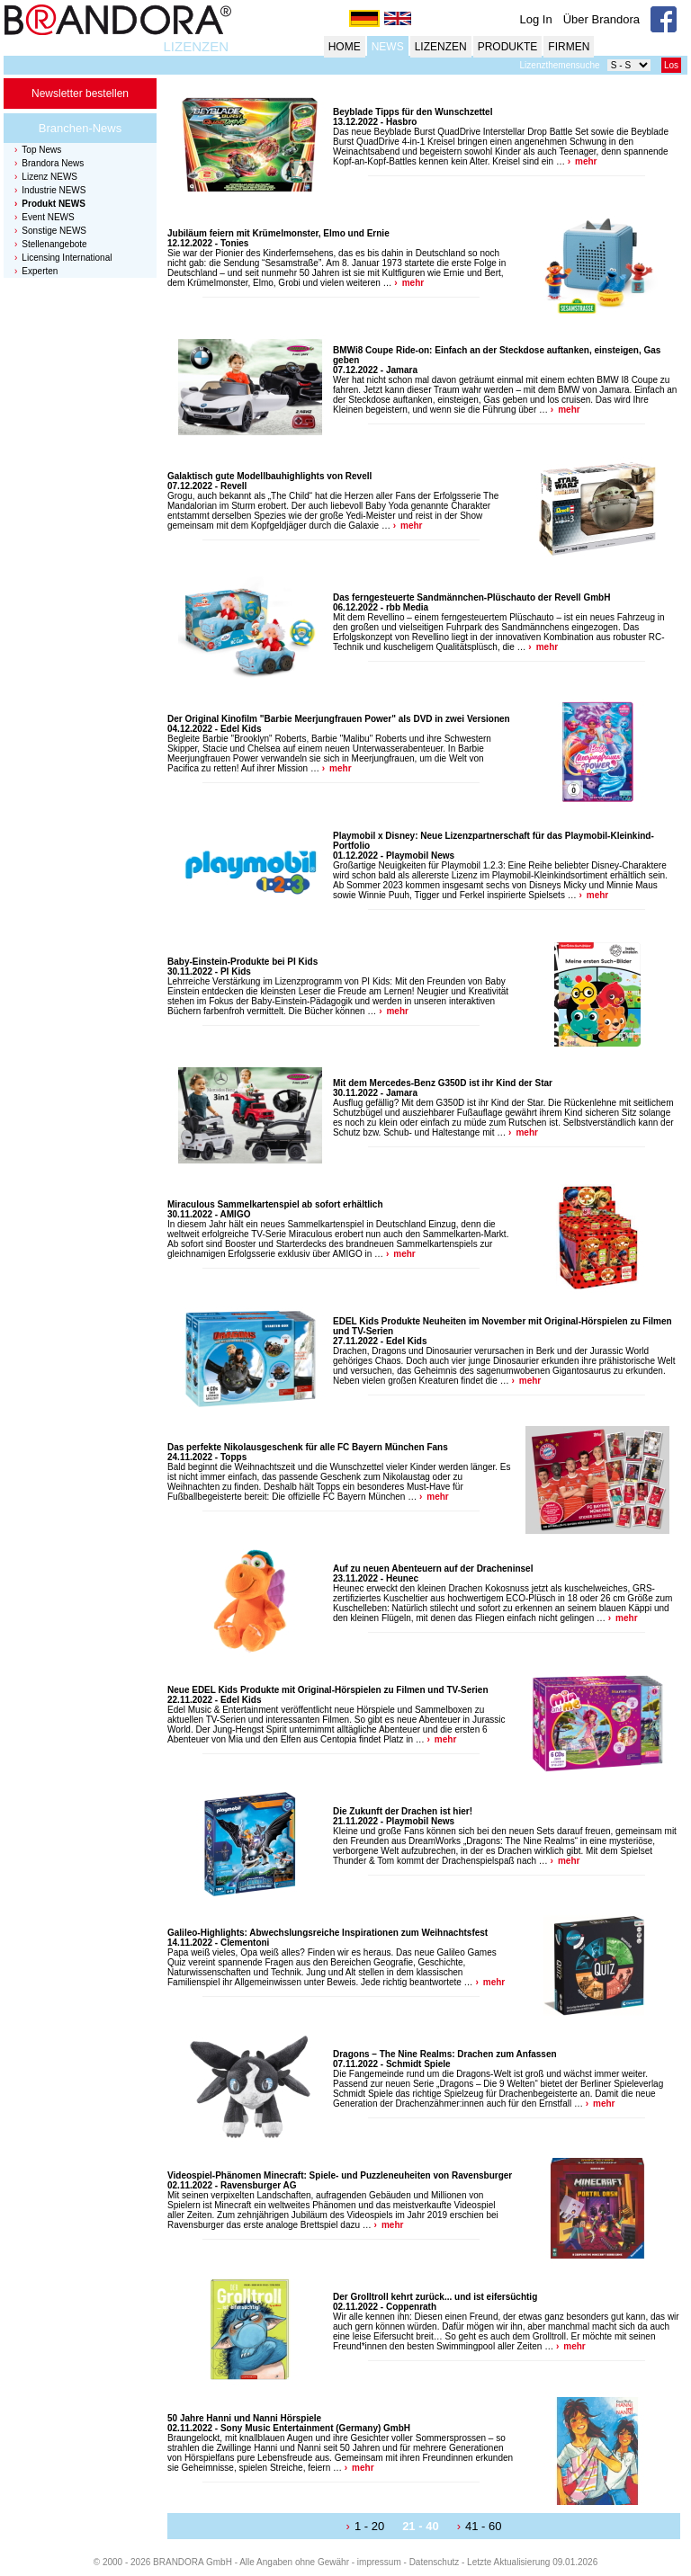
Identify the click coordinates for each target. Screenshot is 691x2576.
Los (671, 65)
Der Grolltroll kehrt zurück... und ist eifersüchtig (435, 2297)
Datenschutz (434, 2562)
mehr (586, 161)
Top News (41, 150)
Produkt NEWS (53, 204)
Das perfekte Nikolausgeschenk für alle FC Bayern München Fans (307, 1447)
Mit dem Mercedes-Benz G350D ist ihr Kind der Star (442, 1083)
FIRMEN (568, 46)
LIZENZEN (196, 46)
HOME (344, 46)
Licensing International (67, 258)
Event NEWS (48, 217)
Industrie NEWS (53, 190)
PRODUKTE (508, 46)
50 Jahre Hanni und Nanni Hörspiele (244, 2418)
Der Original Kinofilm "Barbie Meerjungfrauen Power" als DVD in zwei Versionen (338, 719)
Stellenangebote (54, 244)
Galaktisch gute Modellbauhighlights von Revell (269, 476)
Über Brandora (601, 19)
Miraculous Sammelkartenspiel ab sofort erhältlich (275, 1204)
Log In (536, 19)
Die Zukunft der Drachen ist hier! (402, 1811)
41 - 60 (483, 2526)
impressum (379, 2562)
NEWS (388, 46)
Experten (40, 271)
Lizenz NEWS (49, 177)
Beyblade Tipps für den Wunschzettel (412, 112)
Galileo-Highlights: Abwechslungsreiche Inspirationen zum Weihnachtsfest (327, 1933)
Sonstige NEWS (54, 231)
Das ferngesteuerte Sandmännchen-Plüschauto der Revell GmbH (471, 597)
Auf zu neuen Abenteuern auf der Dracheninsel (433, 1568)
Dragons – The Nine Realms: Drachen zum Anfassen (445, 2054)
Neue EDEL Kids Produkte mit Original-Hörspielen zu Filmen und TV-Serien (328, 1690)
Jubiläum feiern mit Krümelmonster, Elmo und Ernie (278, 233)
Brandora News (53, 163)
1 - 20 (369, 2526)
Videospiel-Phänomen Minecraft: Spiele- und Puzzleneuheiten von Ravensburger (339, 2175)
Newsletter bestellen (80, 93)
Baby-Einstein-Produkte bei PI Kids (242, 962)
